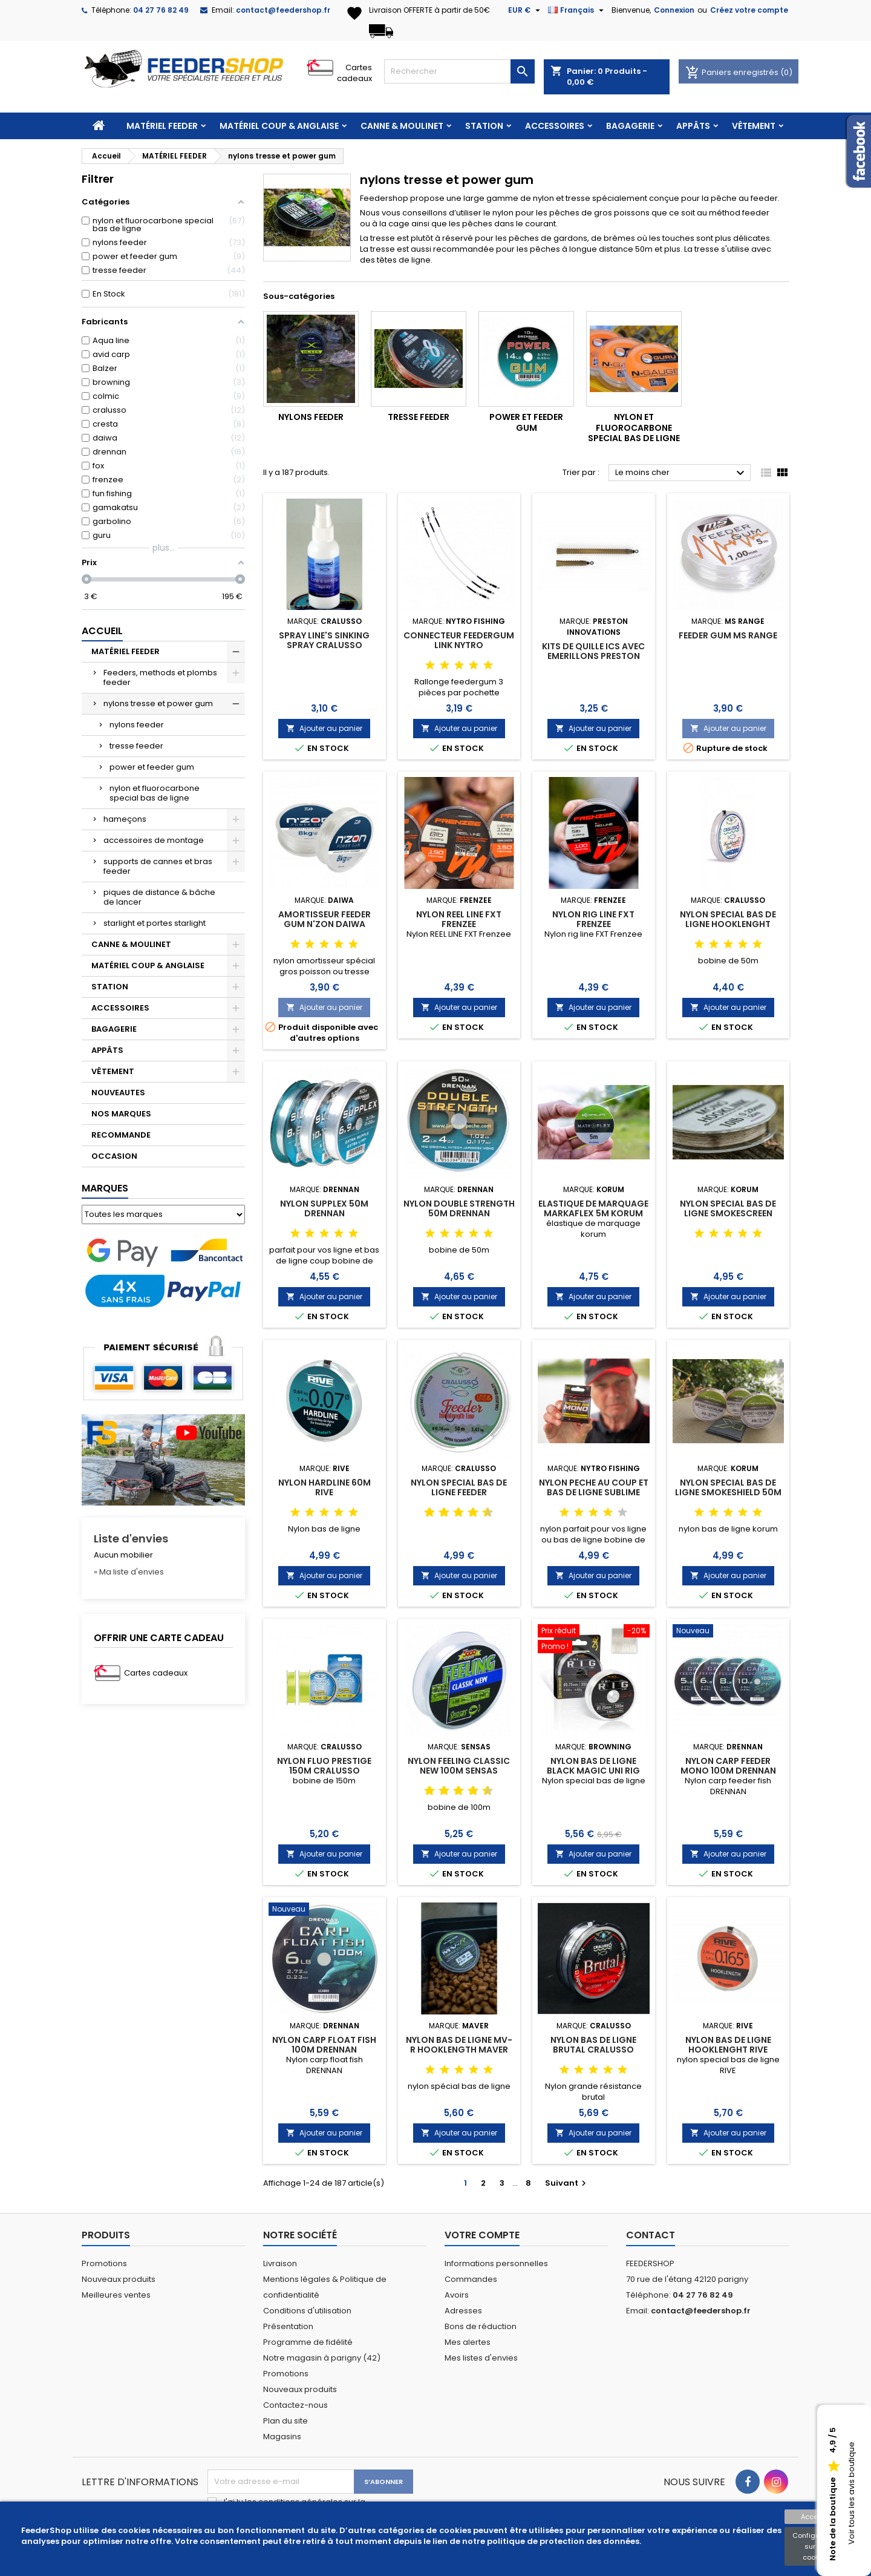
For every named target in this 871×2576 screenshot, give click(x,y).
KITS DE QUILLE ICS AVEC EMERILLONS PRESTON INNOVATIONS (593, 656)
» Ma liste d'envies (129, 1572)
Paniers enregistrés (732, 72)
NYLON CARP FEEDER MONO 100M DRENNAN (728, 1766)
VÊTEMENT (753, 126)
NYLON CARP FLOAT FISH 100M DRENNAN (324, 2045)
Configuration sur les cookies (816, 2546)
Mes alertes (468, 2342)
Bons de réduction (481, 2326)
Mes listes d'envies (481, 2358)
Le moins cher (681, 473)
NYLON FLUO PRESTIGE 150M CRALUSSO (324, 1766)
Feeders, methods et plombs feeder (160, 677)
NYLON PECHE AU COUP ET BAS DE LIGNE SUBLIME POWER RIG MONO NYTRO (593, 1492)
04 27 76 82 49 (161, 10)
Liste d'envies (131, 1538)
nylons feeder (136, 724)
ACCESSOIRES (554, 126)
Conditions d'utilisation (307, 2310)
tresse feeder (136, 746)
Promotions (104, 2263)
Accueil (102, 631)
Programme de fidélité (308, 2342)
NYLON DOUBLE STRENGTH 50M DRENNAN (459, 1208)
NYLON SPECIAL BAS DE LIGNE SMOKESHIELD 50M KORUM (728, 1492)
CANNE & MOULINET (401, 126)
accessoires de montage (153, 840)
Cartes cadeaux (354, 73)
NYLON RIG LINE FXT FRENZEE (593, 919)
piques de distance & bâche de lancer (159, 897)
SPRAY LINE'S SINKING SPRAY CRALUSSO (324, 640)
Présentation (288, 2326)
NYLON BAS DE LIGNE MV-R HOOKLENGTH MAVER (459, 2045)
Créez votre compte (749, 10)
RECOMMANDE (121, 1135)
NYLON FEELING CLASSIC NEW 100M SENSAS (459, 1766)
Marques (105, 1188)
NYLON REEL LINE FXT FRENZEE (458, 919)
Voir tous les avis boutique (851, 2493)
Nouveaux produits (118, 2279)
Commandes (471, 2279)
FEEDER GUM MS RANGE (728, 635)
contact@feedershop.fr (283, 10)
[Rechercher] (459, 71)
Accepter (816, 2517)
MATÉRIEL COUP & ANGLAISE (279, 126)
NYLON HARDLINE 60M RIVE (324, 1487)
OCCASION (114, 1156)
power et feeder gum (151, 767)
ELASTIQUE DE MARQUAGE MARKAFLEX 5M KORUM (593, 1208)
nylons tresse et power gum (158, 703)
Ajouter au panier (324, 728)
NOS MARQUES (121, 1113)
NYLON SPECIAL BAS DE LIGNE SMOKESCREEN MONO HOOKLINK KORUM (728, 1213)
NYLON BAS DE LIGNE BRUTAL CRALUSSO (593, 2045)
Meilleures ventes (116, 2295)
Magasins (282, 2436)
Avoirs (457, 2295)
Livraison (280, 2263)
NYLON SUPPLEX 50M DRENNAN (324, 1208)
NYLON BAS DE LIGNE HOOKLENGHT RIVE (728, 2045)
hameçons (124, 819)
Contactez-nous (295, 2405)
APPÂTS (693, 126)
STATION (484, 126)
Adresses (463, 2310)
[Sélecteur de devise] (525, 10)
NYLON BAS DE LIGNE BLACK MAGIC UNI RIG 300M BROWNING (593, 1770)
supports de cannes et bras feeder (157, 866)
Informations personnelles (496, 2263)
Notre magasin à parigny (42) (321, 2358)
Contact (650, 2235)
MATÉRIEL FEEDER (162, 126)
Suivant (567, 2183)
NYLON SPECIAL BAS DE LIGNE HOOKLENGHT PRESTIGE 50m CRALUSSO (728, 924)
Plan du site (285, 2421)
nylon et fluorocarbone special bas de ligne (154, 793)
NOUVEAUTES (118, 1092)
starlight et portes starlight (154, 923)
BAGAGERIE (630, 126)
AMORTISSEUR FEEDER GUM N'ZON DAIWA (324, 919)
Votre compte (482, 2235)
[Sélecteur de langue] (577, 10)
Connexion (674, 10)
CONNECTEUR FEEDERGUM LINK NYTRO (458, 640)
